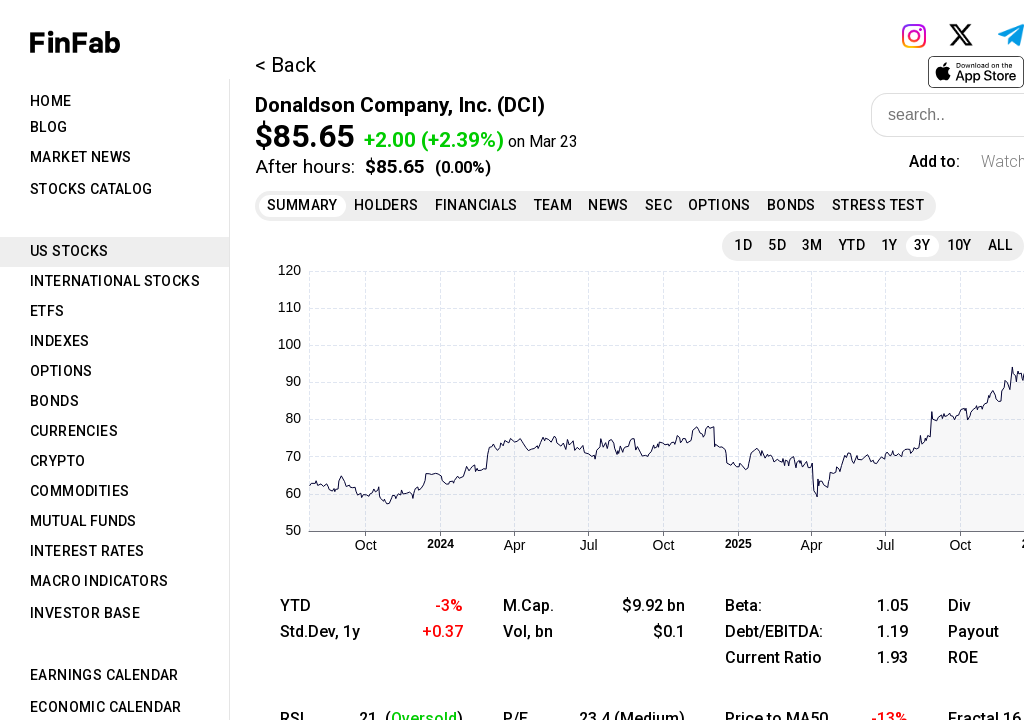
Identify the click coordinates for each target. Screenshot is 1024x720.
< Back (285, 65)
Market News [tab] (80, 157)
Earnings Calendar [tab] (104, 675)
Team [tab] (553, 205)
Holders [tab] (386, 205)
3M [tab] (812, 245)
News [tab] (608, 205)
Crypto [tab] (57, 461)
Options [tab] (61, 371)
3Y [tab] (922, 245)
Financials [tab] (476, 205)
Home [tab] (51, 101)
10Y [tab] (959, 245)
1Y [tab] (889, 245)
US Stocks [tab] (69, 251)
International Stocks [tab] (115, 281)
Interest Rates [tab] (87, 551)
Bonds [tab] (54, 401)
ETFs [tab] (47, 311)
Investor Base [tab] (85, 613)
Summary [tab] (302, 205)
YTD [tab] (852, 245)
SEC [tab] (658, 205)
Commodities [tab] (79, 491)
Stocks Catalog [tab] (91, 189)
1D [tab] (743, 245)
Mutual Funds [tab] (83, 521)
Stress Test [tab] (878, 205)
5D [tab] (777, 245)
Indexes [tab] (60, 341)
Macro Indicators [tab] (99, 581)
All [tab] (1000, 245)
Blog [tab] (49, 127)
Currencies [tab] (74, 431)
